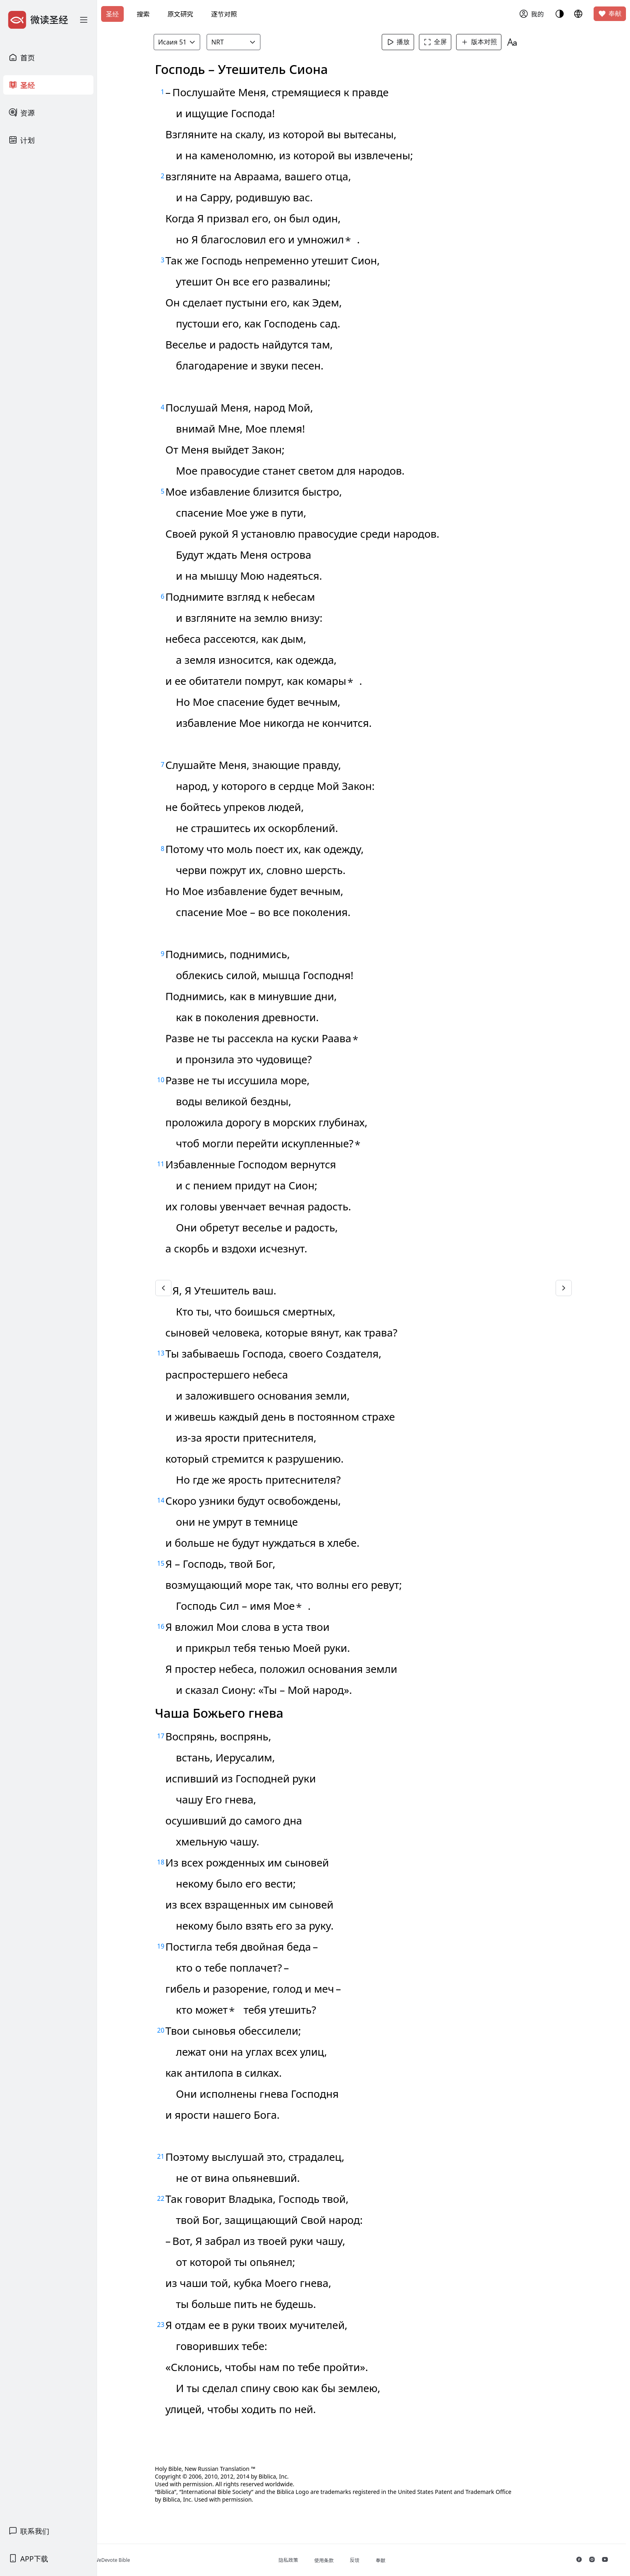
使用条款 (351, 2560)
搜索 (143, 14)
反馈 (382, 2560)
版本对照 (489, 42)
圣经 (112, 14)
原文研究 (180, 14)
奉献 (610, 14)
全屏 (445, 42)
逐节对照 (224, 14)
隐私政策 (315, 2560)
